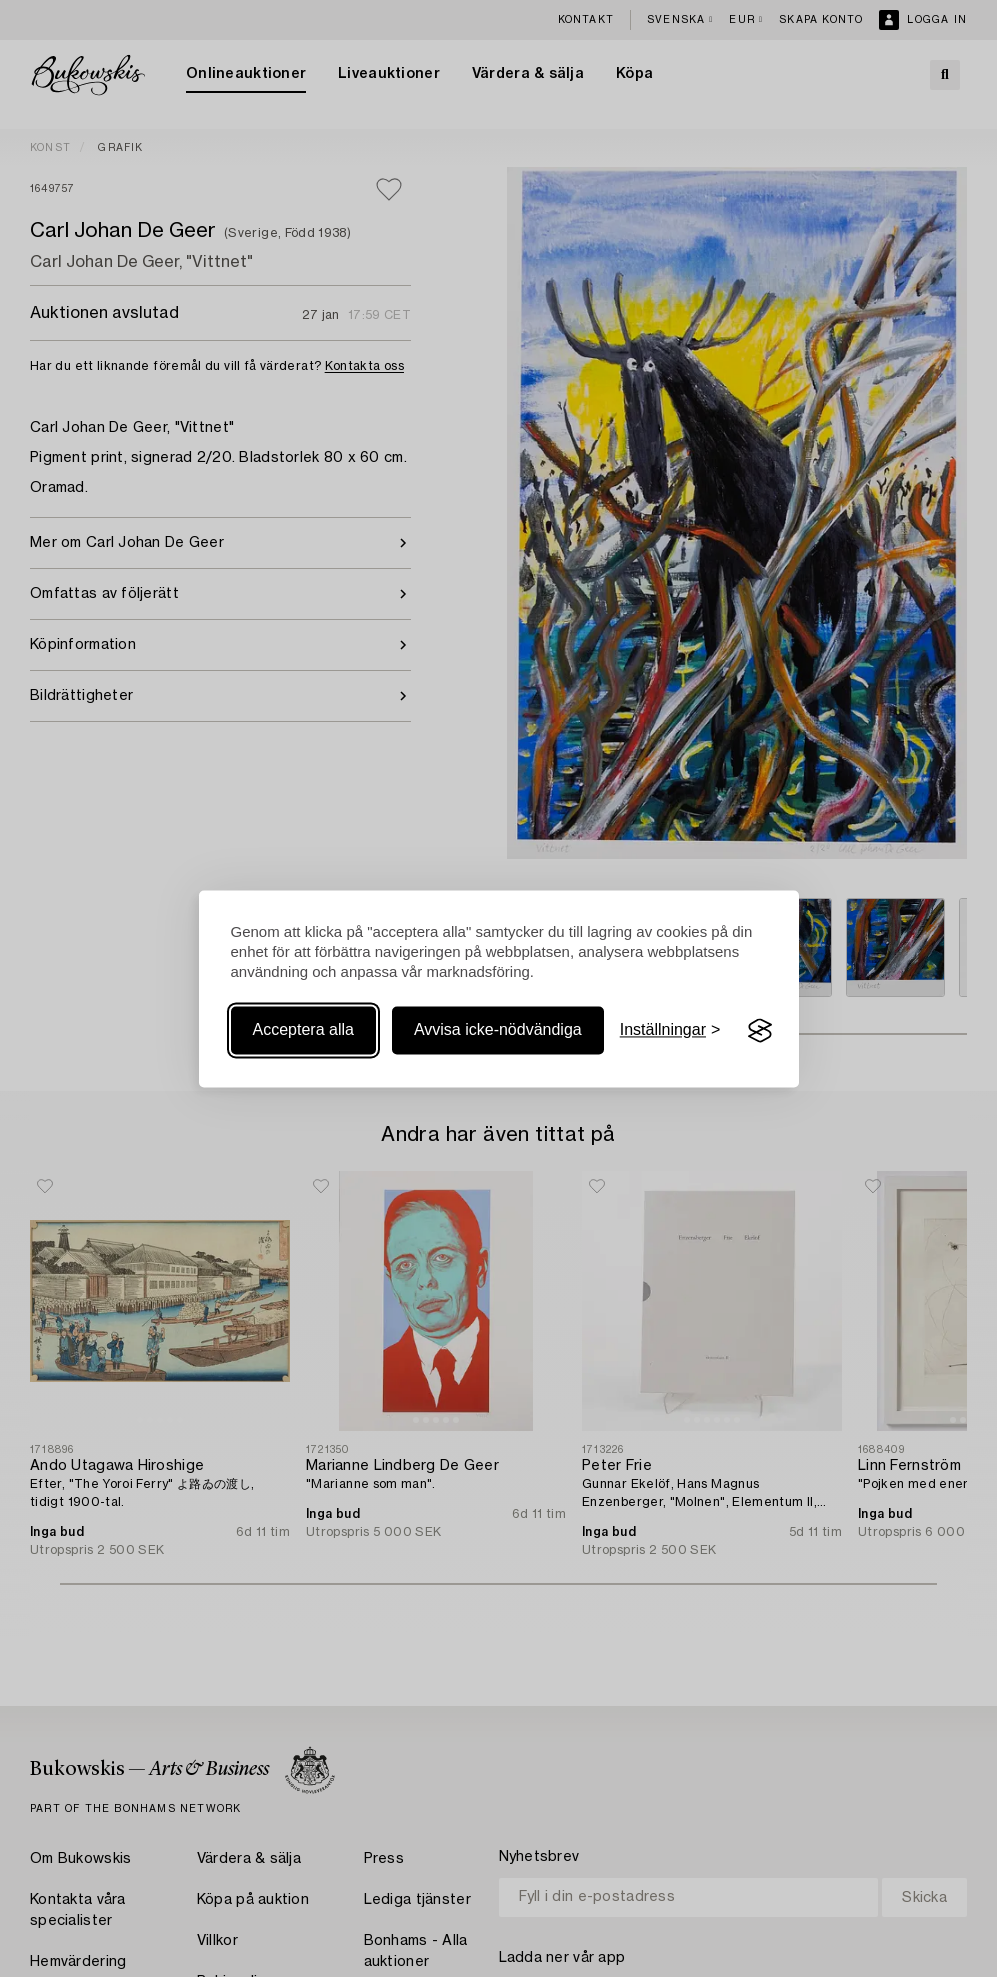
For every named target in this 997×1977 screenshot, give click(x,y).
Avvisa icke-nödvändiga (498, 1030)
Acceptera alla (303, 1030)
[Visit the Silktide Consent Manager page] (760, 1031)
